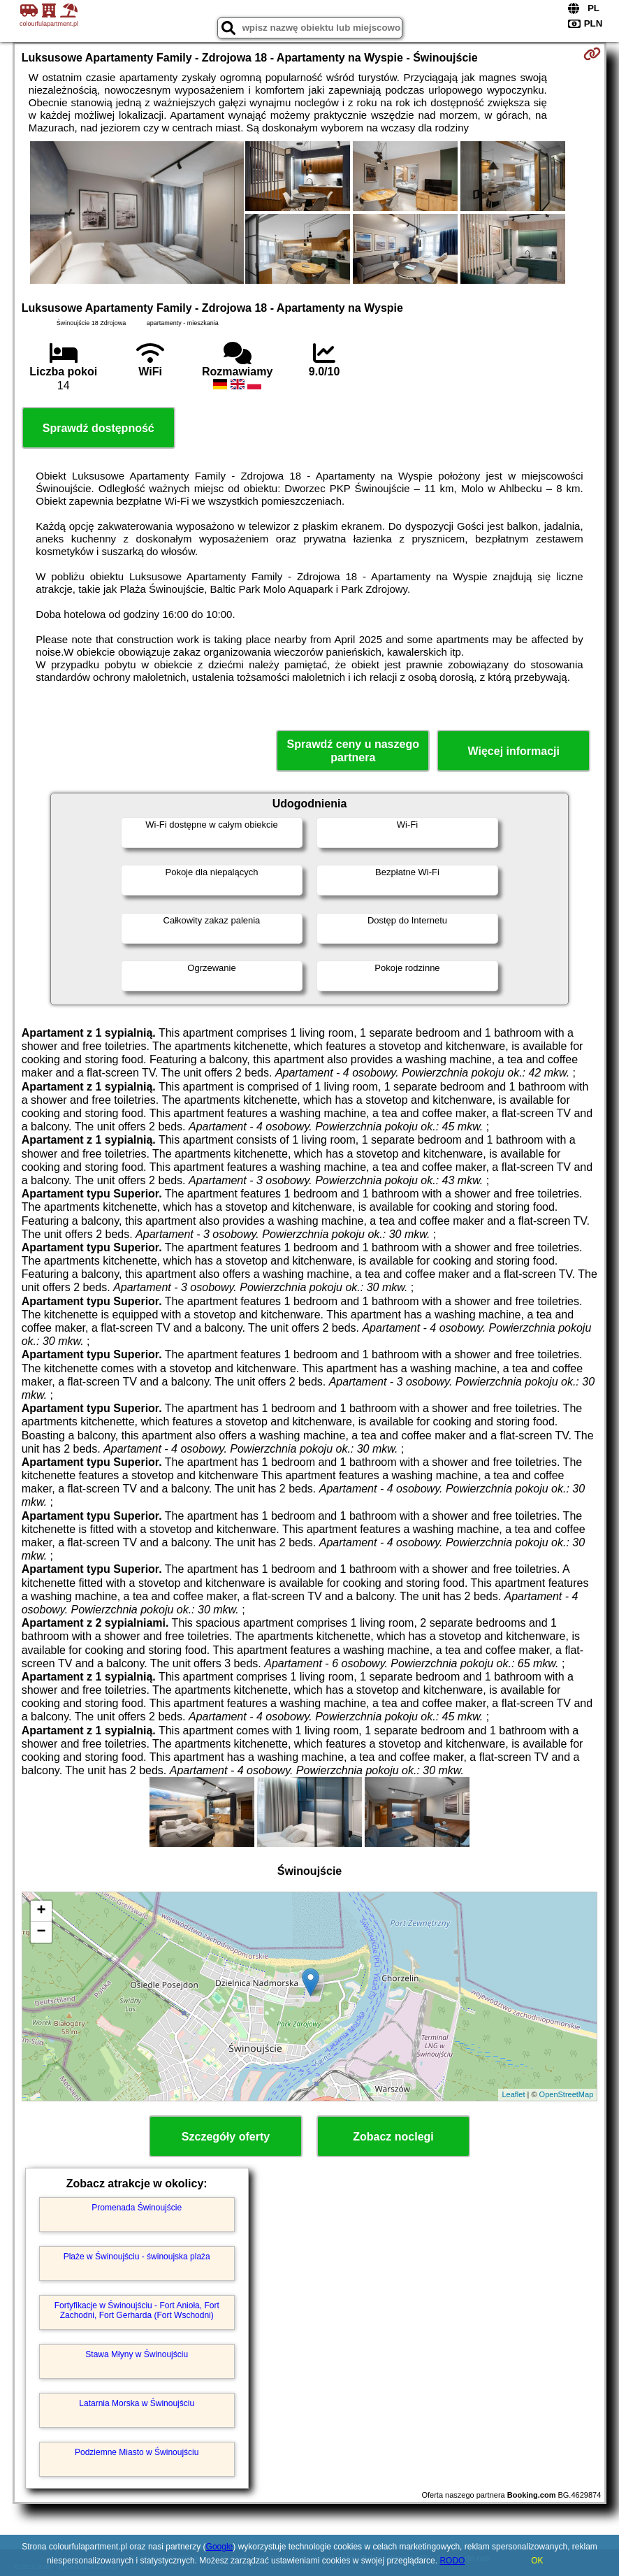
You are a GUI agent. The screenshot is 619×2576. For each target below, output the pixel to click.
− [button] (41, 1932)
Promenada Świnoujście (137, 2207)
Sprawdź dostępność (98, 428)
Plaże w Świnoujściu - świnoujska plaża (137, 2256)
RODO (452, 2561)
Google (219, 2547)
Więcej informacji (514, 751)
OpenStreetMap (566, 2094)
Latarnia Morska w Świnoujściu (136, 2403)
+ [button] (41, 1911)
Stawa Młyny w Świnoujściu (136, 2354)
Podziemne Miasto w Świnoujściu (136, 2452)
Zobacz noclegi (393, 2137)
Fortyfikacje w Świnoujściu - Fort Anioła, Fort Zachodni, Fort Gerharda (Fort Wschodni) (136, 2310)
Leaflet (513, 2094)
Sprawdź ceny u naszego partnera (353, 750)
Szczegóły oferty (226, 2137)
